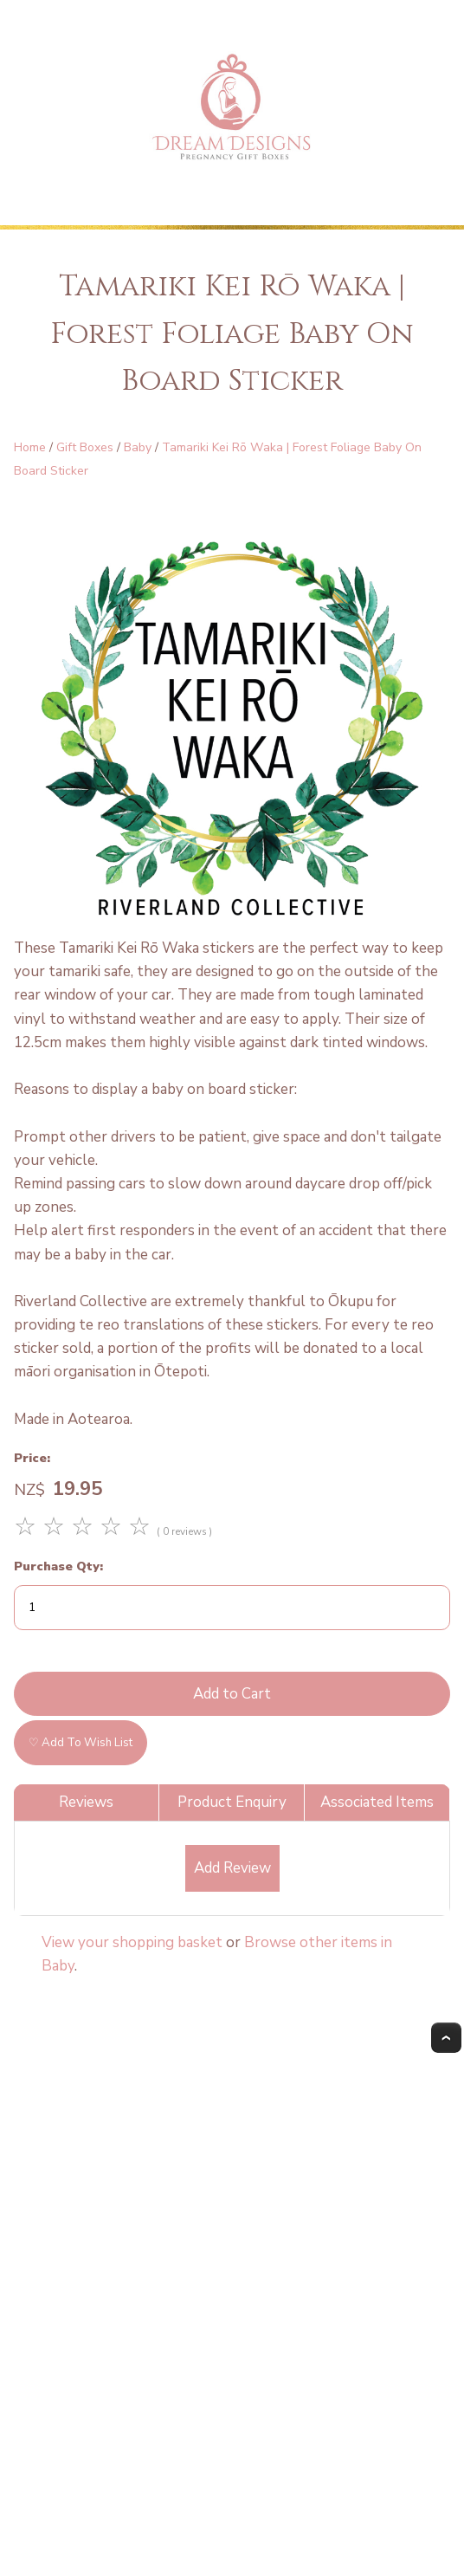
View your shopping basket (132, 1942)
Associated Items (377, 1802)
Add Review (232, 1868)
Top (446, 2038)
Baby (137, 447)
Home (30, 447)
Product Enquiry (232, 1802)
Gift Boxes (84, 447)
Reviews (86, 1802)
